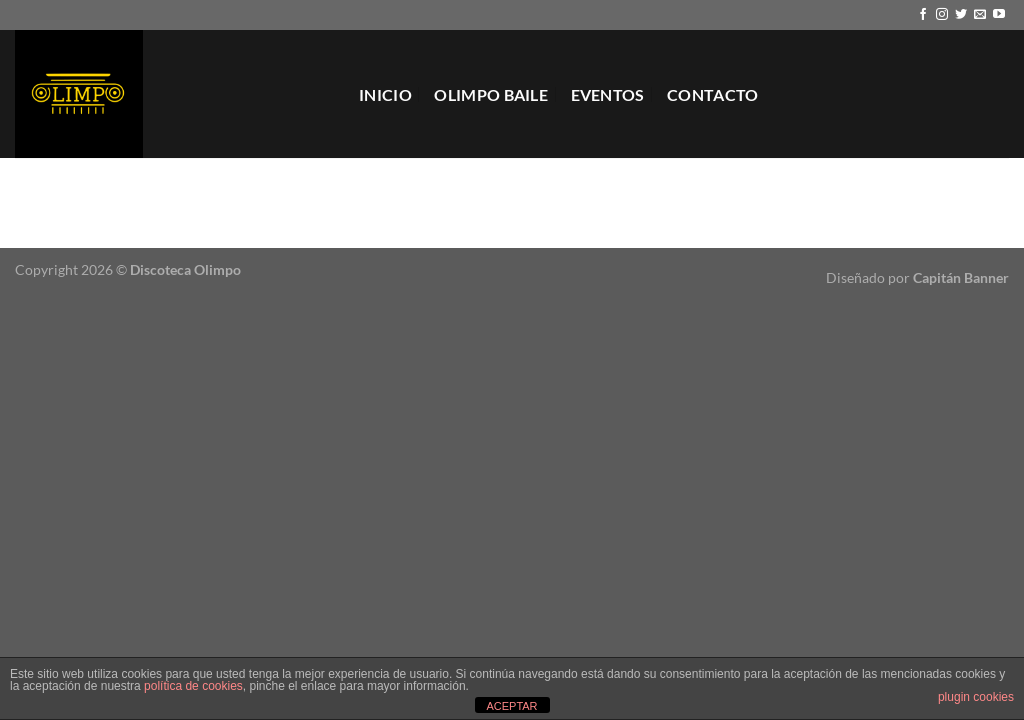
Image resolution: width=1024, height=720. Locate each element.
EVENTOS (608, 94)
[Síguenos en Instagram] (942, 15)
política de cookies (193, 686)
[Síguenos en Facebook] (923, 15)
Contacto (713, 94)
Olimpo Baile (491, 94)
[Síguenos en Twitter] (961, 15)
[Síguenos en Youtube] (999, 15)
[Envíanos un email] (980, 15)
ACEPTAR (511, 706)
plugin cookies (976, 697)
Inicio (385, 94)
